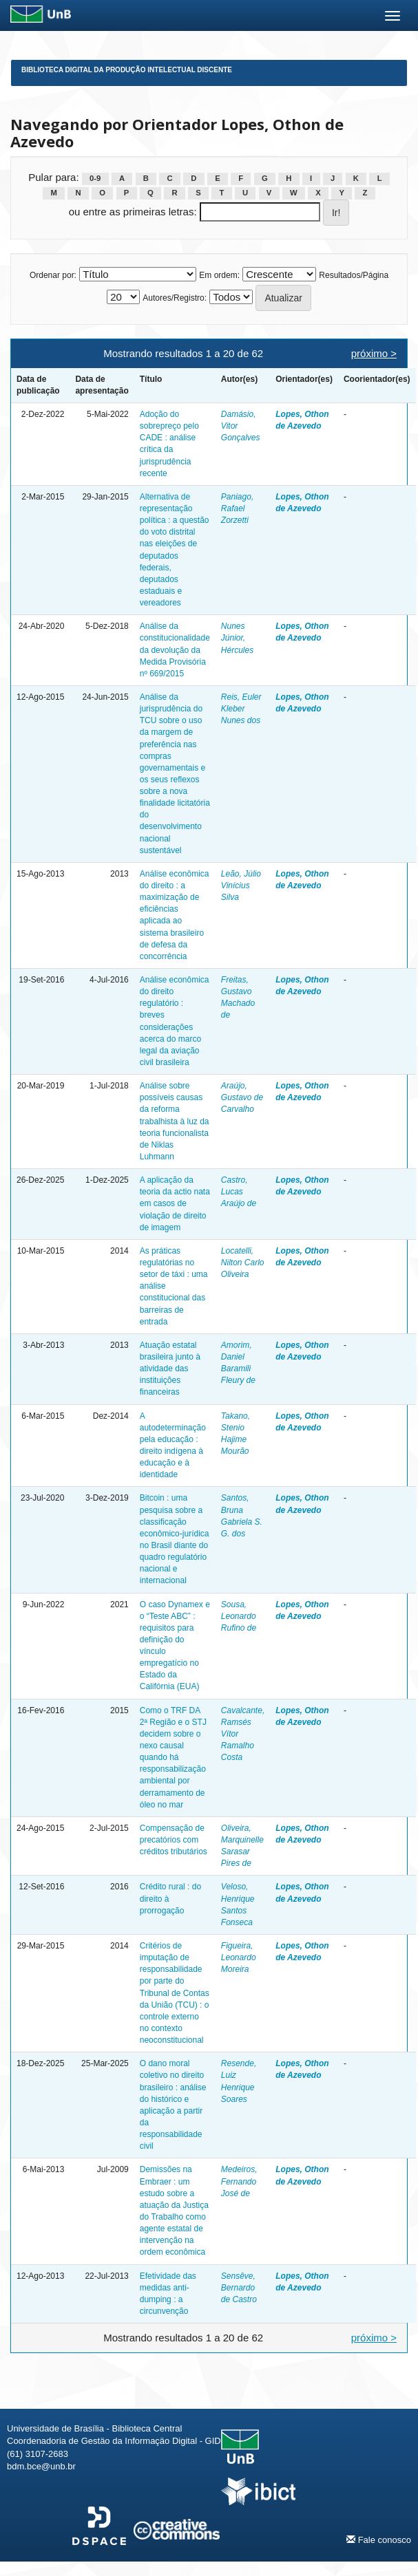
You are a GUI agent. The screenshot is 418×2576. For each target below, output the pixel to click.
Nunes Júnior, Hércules (237, 637)
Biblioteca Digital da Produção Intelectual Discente (126, 70)
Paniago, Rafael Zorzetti (237, 508)
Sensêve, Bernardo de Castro (239, 2287)
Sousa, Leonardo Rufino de (238, 1616)
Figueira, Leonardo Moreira (238, 1957)
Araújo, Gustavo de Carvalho (242, 1097)
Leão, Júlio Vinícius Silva (241, 885)
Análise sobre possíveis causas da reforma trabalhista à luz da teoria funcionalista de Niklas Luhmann (174, 1121)
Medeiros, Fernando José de (239, 2181)
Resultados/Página (353, 275)
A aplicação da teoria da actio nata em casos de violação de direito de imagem (175, 1203)
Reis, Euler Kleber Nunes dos (241, 708)
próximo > (374, 353)
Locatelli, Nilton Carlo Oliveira (242, 1262)
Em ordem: (219, 275)
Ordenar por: (53, 275)
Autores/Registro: (175, 298)
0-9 (95, 178)
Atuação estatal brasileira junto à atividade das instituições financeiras (170, 1368)
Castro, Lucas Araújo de (238, 1191)
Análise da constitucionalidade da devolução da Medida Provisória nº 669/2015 (175, 649)
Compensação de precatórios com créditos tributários (173, 1839)
